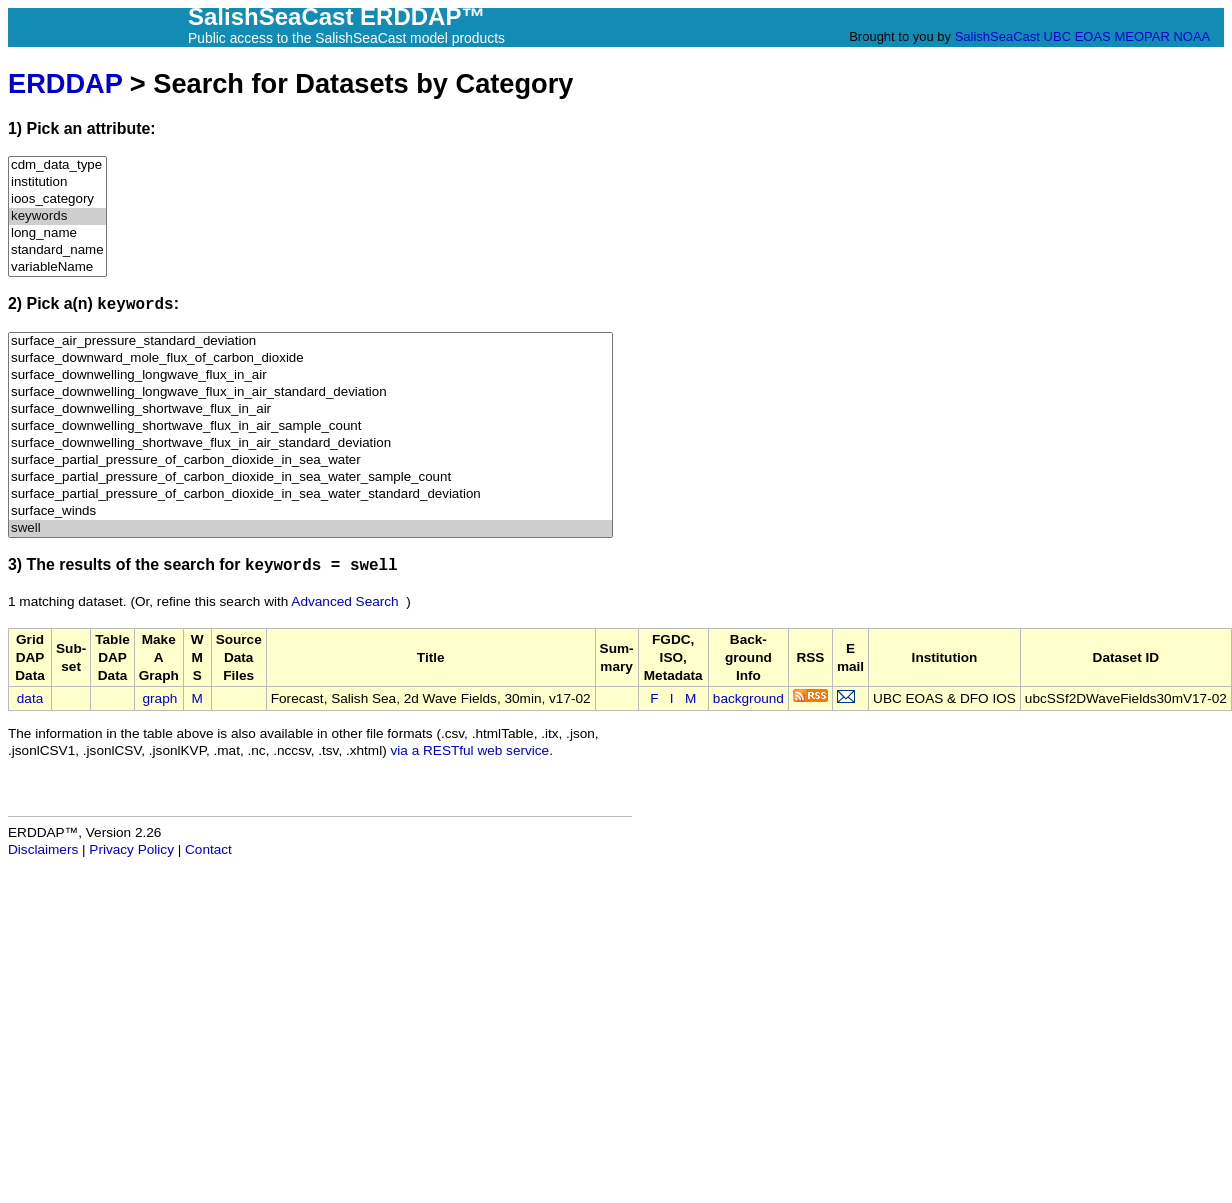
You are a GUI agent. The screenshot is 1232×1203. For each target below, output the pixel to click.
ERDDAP (65, 83)
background (748, 698)
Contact (208, 849)
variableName (57, 267)
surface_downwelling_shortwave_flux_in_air (310, 409)
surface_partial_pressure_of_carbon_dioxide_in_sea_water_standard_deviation (310, 494)
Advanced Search (344, 601)
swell (310, 528)
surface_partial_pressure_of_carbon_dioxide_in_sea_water (310, 460)
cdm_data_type (57, 165)
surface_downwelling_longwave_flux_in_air (310, 375)
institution (57, 182)
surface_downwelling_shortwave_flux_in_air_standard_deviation (310, 443)
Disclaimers (43, 849)
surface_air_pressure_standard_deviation (310, 341)
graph (160, 698)
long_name (57, 233)
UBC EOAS (1077, 36)
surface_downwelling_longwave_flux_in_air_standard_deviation (310, 392)
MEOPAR (1141, 36)
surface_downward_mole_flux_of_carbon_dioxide (310, 358)
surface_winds (310, 511)
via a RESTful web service (470, 750)
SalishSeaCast (997, 36)
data (30, 698)
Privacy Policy (131, 849)
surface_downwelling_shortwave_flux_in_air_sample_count (310, 426)
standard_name (57, 250)
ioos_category (57, 199)
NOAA (1191, 36)
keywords (57, 216)
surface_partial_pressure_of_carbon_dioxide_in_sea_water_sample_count (310, 477)
